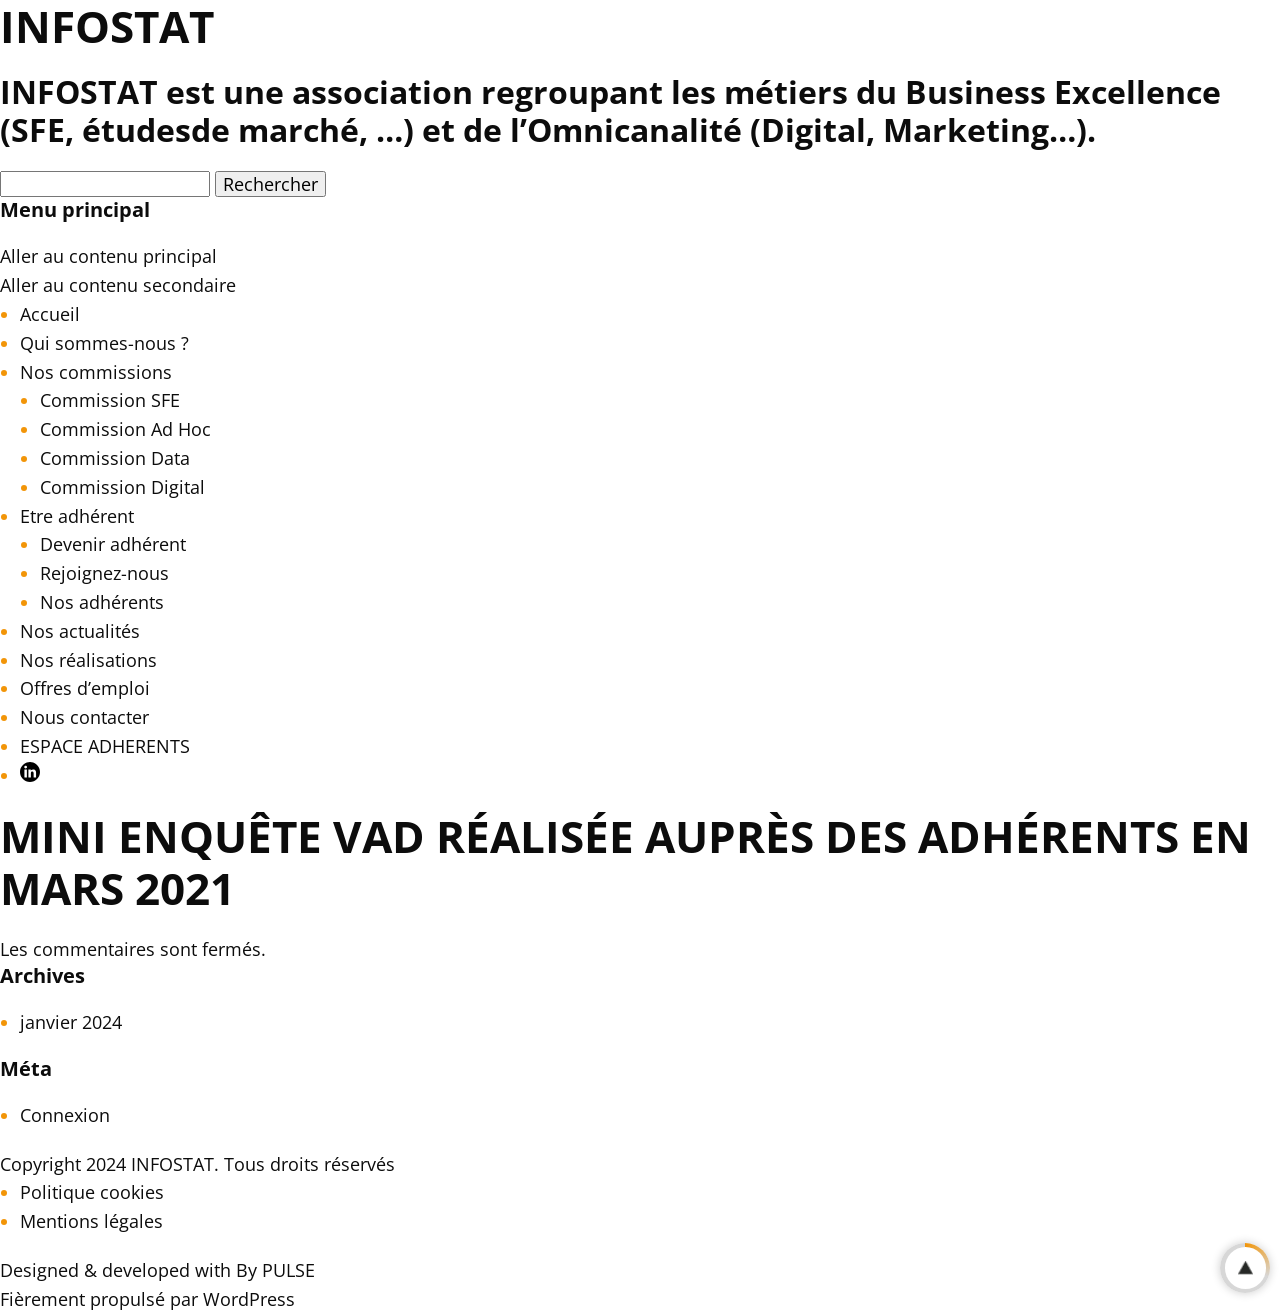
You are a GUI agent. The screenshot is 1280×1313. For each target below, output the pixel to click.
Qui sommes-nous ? (104, 343)
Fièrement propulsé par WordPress (147, 1299)
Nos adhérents (102, 602)
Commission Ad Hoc (125, 429)
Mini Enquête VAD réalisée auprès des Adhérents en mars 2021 (625, 862)
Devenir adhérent (113, 544)
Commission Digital (122, 487)
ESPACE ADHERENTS (105, 746)
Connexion (65, 1115)
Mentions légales (91, 1221)
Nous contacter (84, 717)
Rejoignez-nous (104, 573)
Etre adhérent (77, 516)
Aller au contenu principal (108, 256)
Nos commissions (96, 372)
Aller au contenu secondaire (118, 285)
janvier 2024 (71, 1022)
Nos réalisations (88, 660)
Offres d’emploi (85, 688)
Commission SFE (110, 400)
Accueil (50, 314)
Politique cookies (92, 1192)
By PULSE (275, 1270)
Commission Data (115, 458)
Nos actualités (80, 631)
